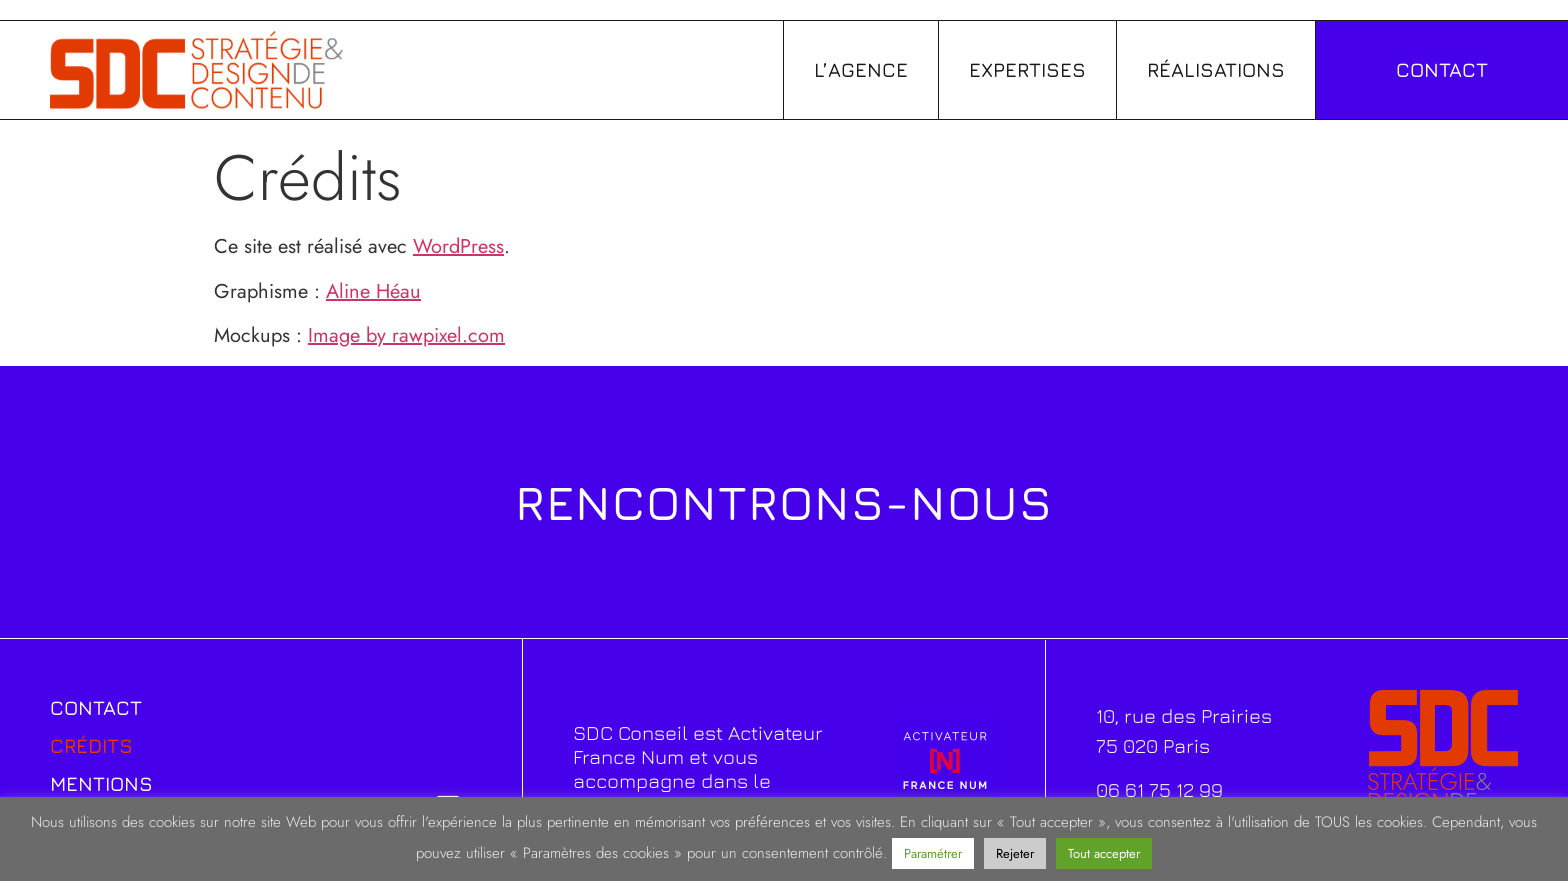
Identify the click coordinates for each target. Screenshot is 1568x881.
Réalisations (1216, 69)
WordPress (458, 246)
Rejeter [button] (1015, 853)
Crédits (91, 745)
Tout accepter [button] (1104, 853)
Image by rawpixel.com (406, 335)
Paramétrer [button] (933, 853)
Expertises (1027, 69)
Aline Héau (373, 291)
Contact (96, 707)
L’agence (861, 69)
